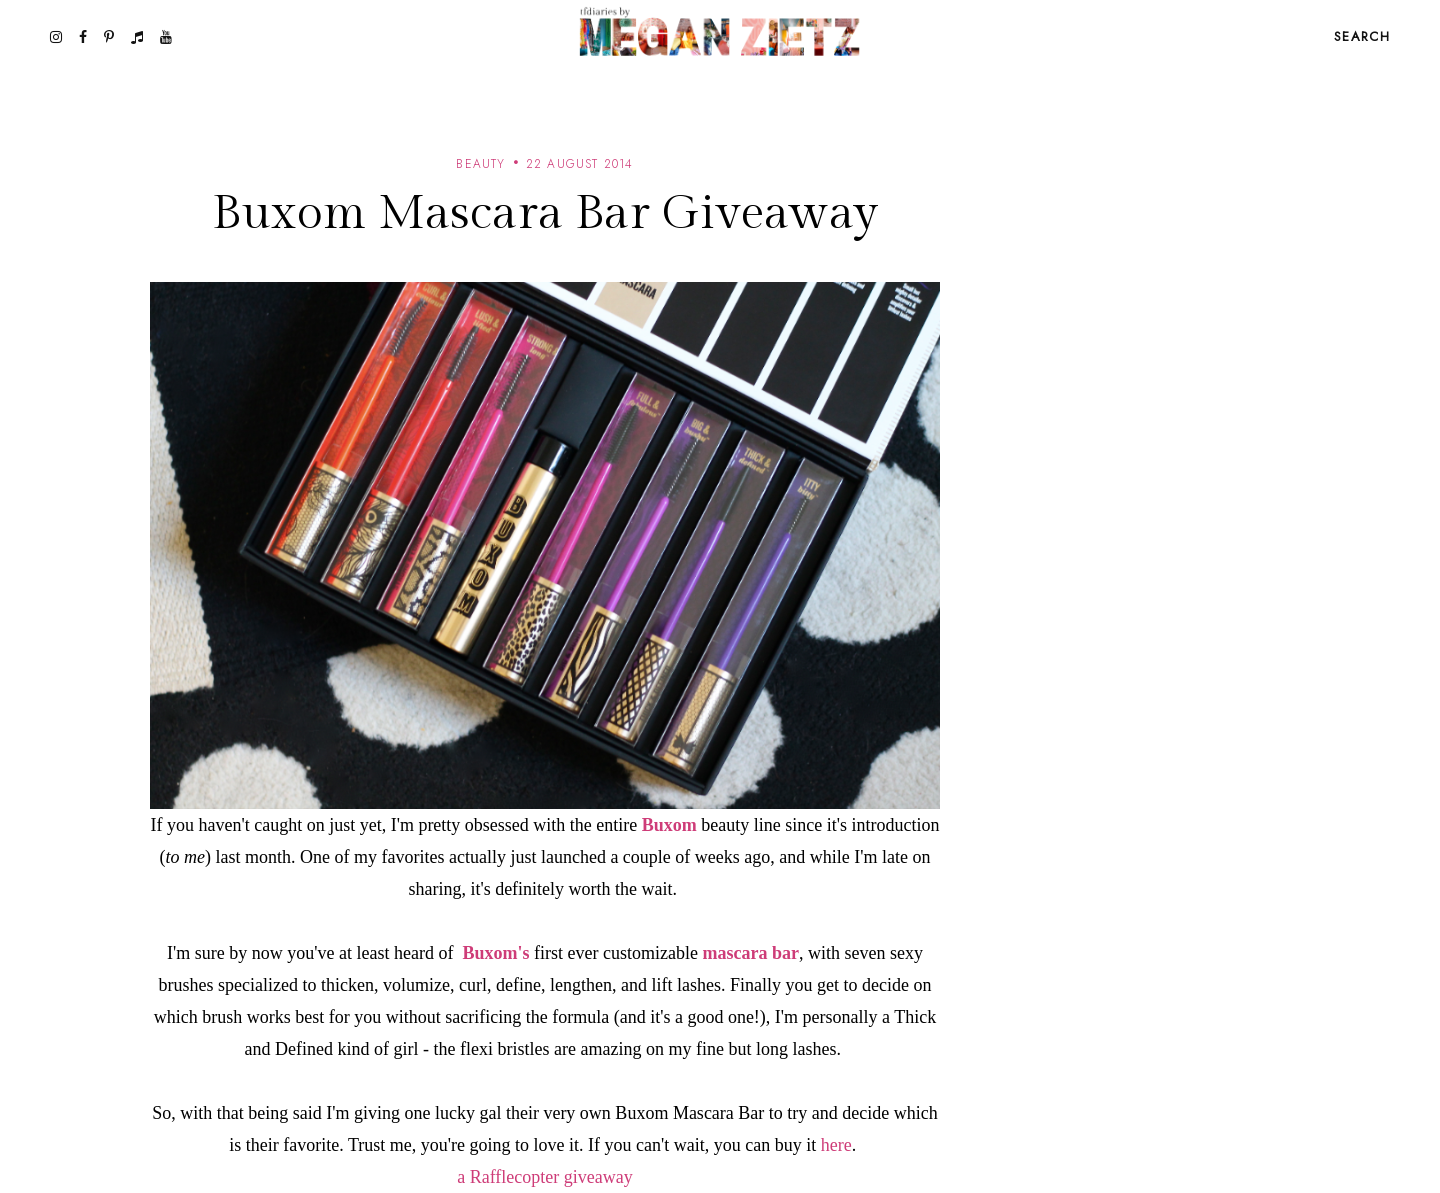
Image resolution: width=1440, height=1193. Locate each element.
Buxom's (495, 953)
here (836, 1145)
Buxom (669, 825)
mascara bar (750, 953)
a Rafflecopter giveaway (545, 1177)
